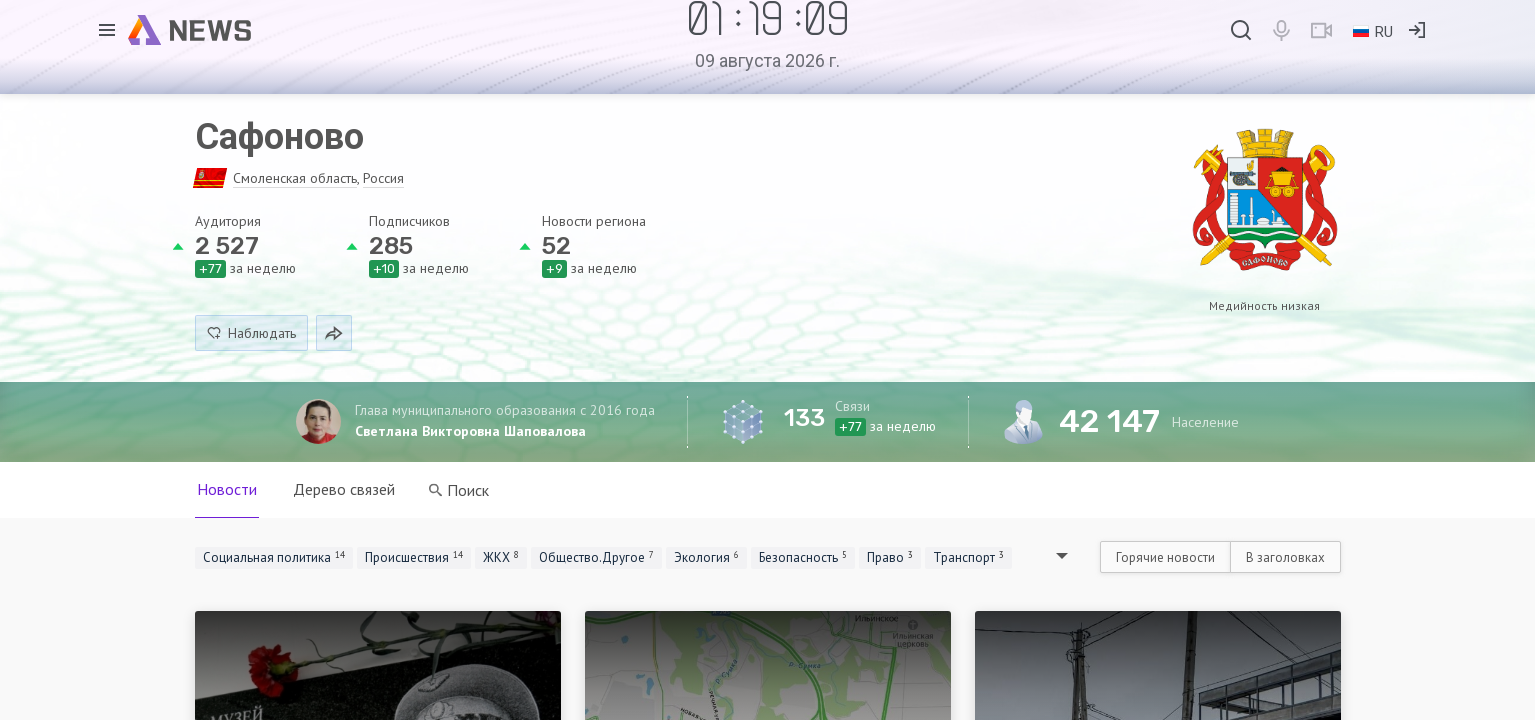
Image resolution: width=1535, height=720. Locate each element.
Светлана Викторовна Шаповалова (470, 431)
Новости (227, 489)
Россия (383, 178)
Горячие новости (1165, 557)
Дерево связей (344, 489)
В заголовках (1285, 557)
